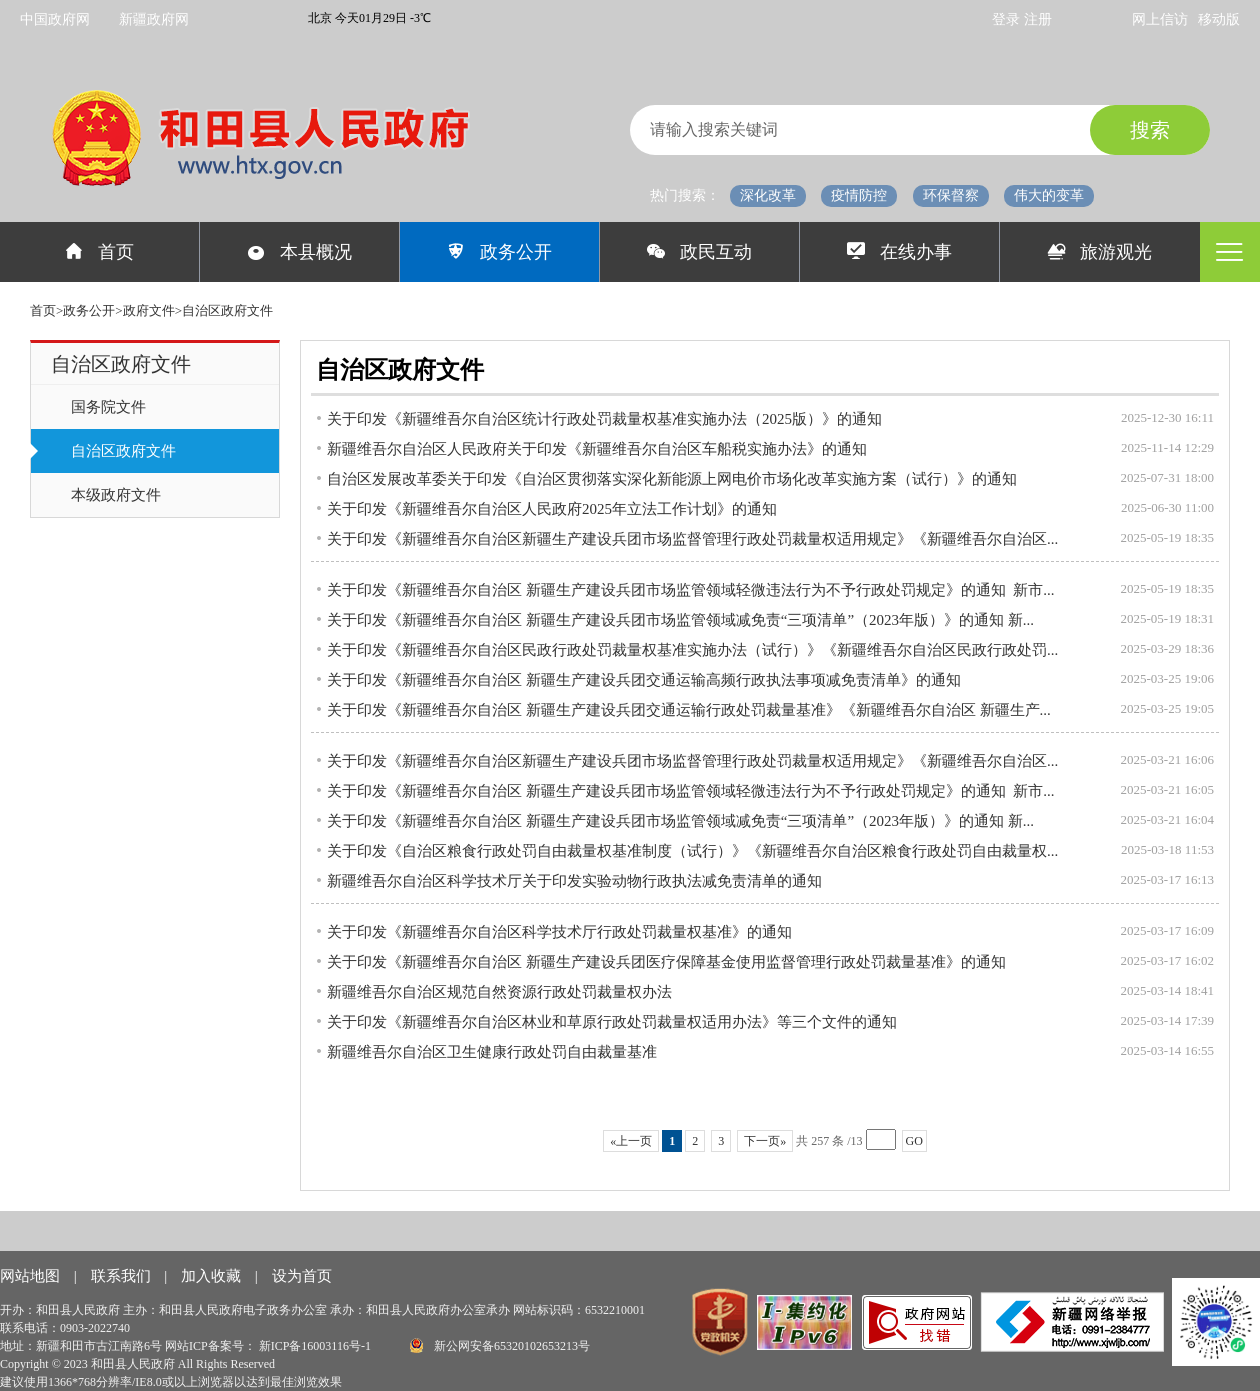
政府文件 (149, 310)
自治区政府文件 (123, 451)
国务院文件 (108, 407)
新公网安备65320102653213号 (500, 1345)
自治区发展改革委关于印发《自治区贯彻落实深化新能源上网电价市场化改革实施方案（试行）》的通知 (672, 479)
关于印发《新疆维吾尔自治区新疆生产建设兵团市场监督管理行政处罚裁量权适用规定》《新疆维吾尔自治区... (692, 539)
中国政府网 (55, 19)
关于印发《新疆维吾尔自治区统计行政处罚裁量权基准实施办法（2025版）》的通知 (604, 419)
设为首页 (302, 1276)
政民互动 (699, 252)
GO (914, 1141)
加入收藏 (213, 1276)
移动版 (1219, 19)
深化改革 (768, 195)
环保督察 (951, 195)
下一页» (765, 1141)
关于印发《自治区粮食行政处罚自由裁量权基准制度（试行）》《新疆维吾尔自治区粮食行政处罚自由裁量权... (692, 851)
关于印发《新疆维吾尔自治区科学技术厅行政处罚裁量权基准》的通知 (559, 932)
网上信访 (1160, 19)
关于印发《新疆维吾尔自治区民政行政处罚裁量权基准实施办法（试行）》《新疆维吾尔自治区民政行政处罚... (692, 650)
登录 (1008, 19)
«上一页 (631, 1141)
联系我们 (123, 1276)
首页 (99, 252)
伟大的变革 (1049, 195)
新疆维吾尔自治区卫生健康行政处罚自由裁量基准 (492, 1052)
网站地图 (32, 1276)
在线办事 (899, 252)
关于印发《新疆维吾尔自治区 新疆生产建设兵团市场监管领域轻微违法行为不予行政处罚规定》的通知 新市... (691, 590)
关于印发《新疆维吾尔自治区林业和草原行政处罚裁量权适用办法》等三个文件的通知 (612, 1022)
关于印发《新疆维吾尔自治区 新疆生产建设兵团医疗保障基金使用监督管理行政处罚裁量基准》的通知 (666, 962)
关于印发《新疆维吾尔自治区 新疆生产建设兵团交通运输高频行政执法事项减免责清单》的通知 (644, 680)
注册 (1038, 19)
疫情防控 (859, 195)
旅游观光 (1100, 252)
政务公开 (499, 252)
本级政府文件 (116, 495)
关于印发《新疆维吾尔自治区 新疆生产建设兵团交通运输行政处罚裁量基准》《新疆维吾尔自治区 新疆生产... (689, 710)
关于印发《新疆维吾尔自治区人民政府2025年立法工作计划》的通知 (552, 509)
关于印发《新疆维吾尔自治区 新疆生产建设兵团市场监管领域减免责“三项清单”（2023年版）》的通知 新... (680, 620)
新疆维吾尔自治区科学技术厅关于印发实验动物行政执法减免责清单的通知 (574, 881)
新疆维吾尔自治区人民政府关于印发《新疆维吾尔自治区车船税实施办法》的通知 (597, 449)
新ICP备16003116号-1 (316, 1346)
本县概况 (299, 252)
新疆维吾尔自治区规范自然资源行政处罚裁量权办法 (499, 992)
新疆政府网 (154, 19)
